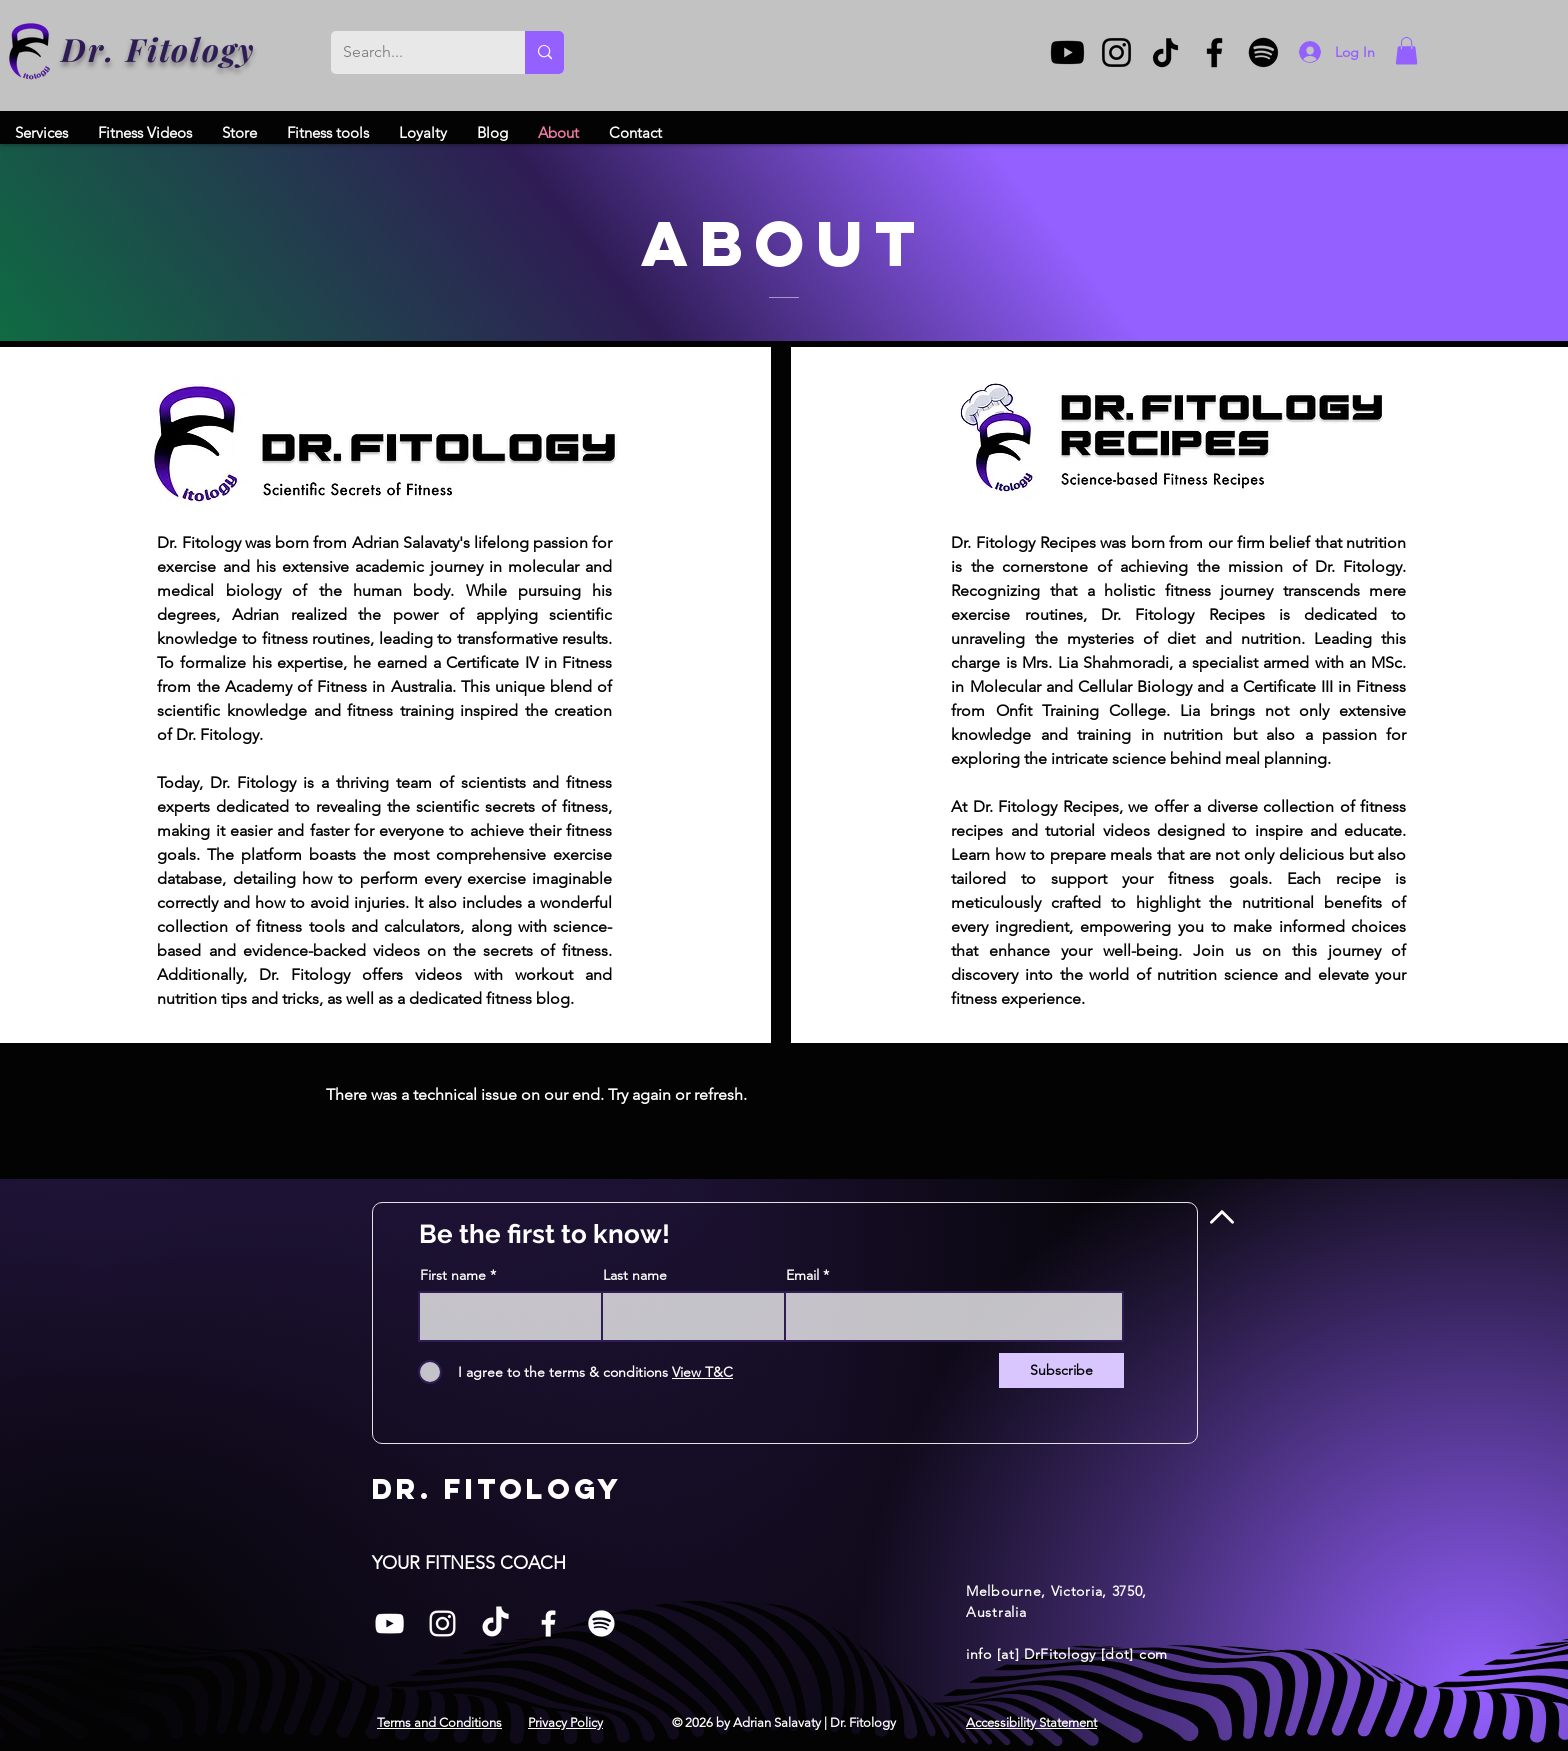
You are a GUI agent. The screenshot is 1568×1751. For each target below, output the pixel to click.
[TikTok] (1165, 52)
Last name (635, 1275)
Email (802, 1275)
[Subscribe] (1061, 1370)
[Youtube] (1067, 52)
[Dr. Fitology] (30, 51)
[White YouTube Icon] (389, 1623)
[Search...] (413, 52)
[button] (1406, 50)
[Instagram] (1116, 52)
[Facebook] (1214, 52)
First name (453, 1275)
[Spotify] (1263, 52)
